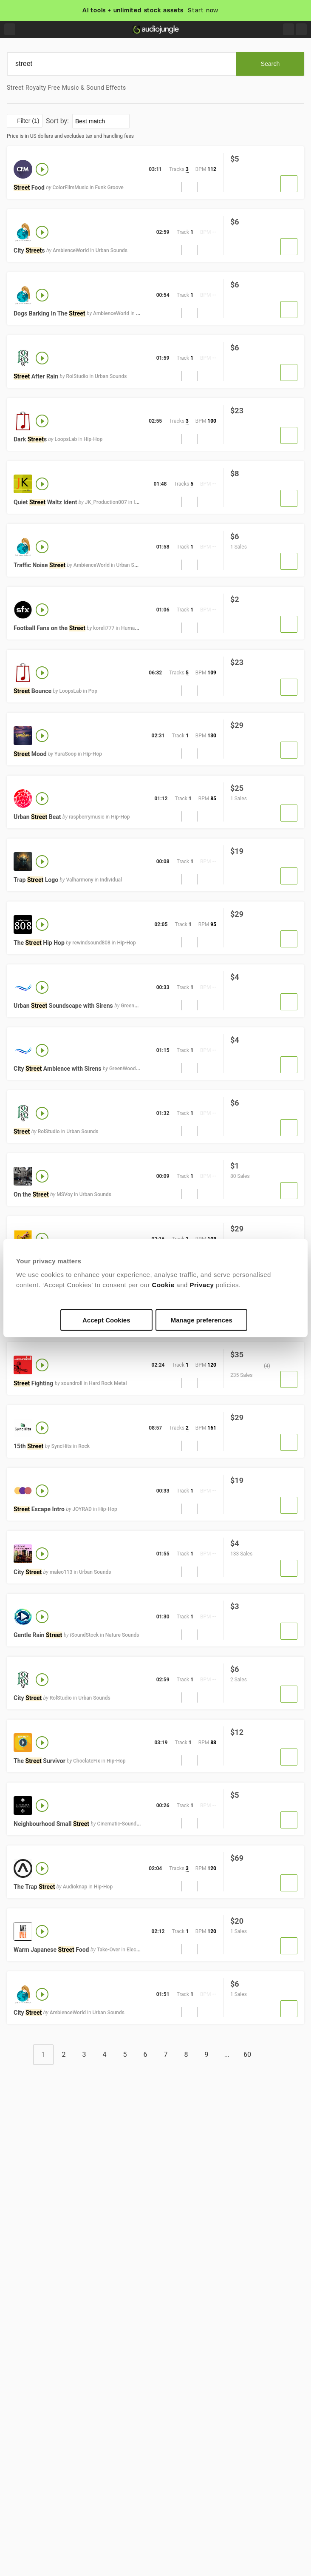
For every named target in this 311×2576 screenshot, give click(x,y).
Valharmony (80, 880)
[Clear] (223, 64)
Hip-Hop (93, 439)
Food (29, 187)
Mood (30, 754)
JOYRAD (82, 1509)
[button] (174, 187)
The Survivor (39, 1760)
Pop (92, 691)
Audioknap (75, 1887)
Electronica (139, 1950)
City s (29, 250)
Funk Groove (109, 187)
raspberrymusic (87, 817)
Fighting (33, 1383)
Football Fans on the (49, 628)
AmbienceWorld (71, 250)
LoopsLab (67, 439)
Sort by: (58, 121)
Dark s (30, 439)
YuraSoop (66, 754)
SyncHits (62, 1446)
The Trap (34, 1886)
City (28, 1572)
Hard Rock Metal (108, 1383)
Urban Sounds (111, 250)
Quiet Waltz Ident (45, 502)
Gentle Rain (38, 1635)
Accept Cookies (106, 1319)
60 (247, 2054)
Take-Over (109, 1950)
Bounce (32, 691)
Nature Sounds (122, 1635)
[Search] (270, 64)
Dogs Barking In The (49, 313)
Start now (203, 11)
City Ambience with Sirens (57, 1068)
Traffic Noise (39, 565)
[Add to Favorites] (205, 187)
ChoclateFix (87, 1761)
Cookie (163, 1284)
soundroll (72, 1383)
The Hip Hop (39, 942)
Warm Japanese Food (51, 1949)
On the (31, 1194)
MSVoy (65, 1194)
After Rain (36, 376)
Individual (111, 880)
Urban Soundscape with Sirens (63, 1005)
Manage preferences (201, 1319)
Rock (84, 1446)
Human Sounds (138, 628)
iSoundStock (85, 1635)
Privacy (202, 1284)
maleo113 (62, 1572)
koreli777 (104, 628)
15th (28, 1446)
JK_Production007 (106, 502)
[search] (122, 64)
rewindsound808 (92, 943)
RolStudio (78, 376)
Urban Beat (37, 816)
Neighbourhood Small (51, 1823)
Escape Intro (39, 1509)
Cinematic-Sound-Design (126, 1824)
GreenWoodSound (130, 1069)
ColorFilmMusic (71, 187)
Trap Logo (36, 879)
